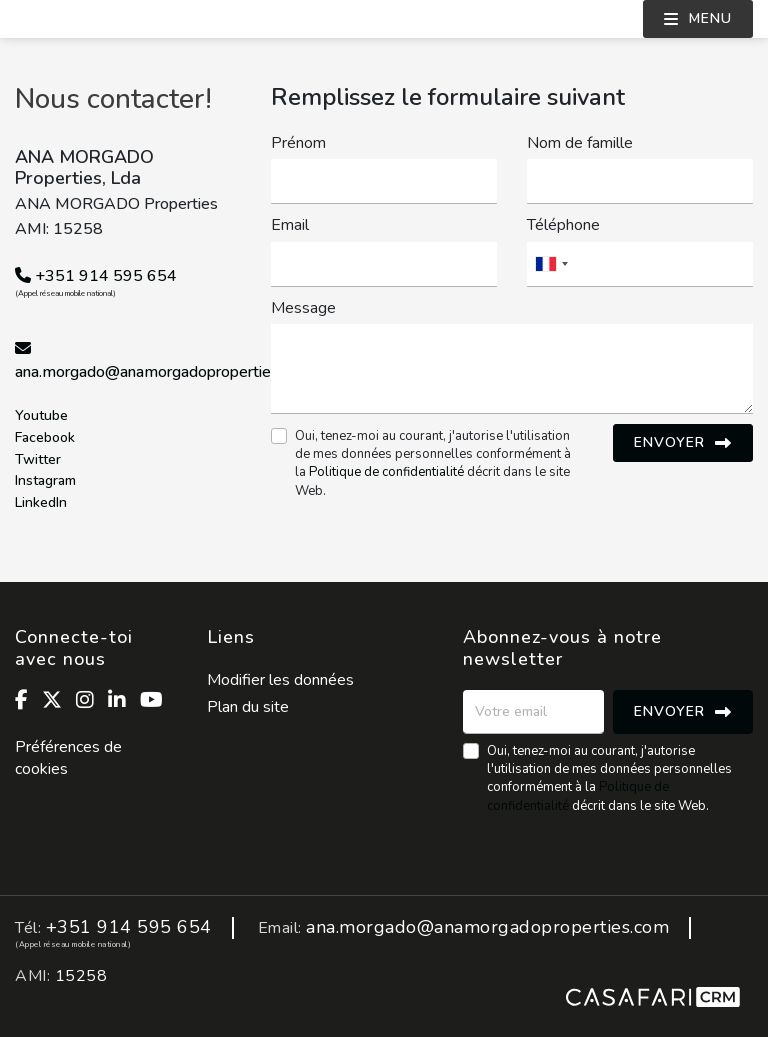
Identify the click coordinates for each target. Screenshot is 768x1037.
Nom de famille (580, 143)
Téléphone (563, 225)
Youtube (41, 416)
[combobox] (640, 264)
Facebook (45, 438)
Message (303, 308)
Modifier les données (280, 680)
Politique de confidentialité (386, 472)
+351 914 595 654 (96, 276)
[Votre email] (533, 712)
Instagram (45, 481)
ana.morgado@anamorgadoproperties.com (163, 372)
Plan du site (248, 707)
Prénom (298, 143)
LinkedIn (41, 503)
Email (290, 225)
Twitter (38, 460)
